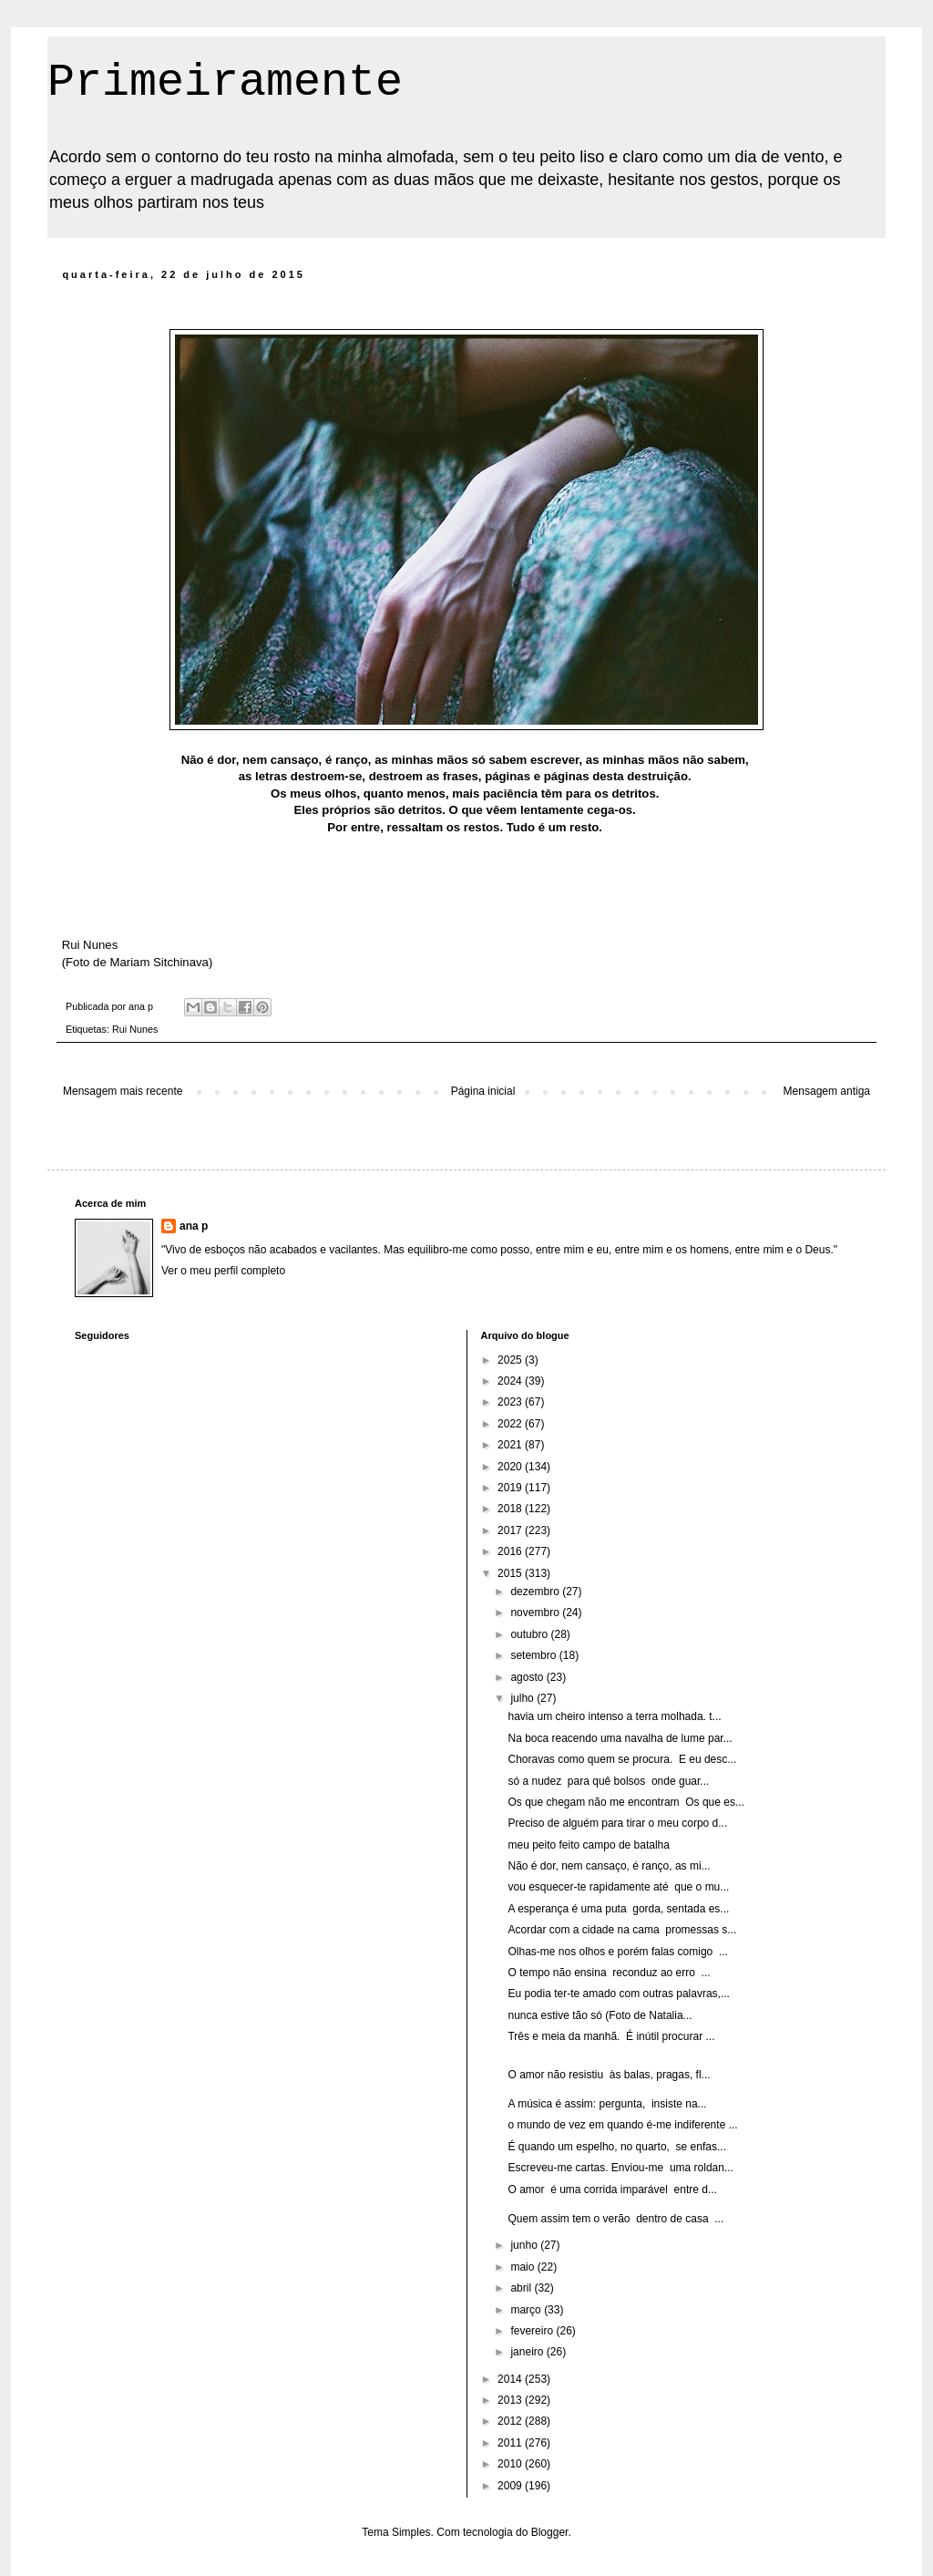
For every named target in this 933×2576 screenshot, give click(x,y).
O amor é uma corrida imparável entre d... (612, 2189)
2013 (511, 2400)
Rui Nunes (135, 1029)
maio (523, 2267)
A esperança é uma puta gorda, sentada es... (618, 1908)
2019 (511, 1487)
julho (523, 1698)
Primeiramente (225, 82)
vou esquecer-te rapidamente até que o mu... (618, 1886)
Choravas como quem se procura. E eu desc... (622, 1759)
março (527, 2309)
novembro (536, 1612)
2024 (511, 1381)
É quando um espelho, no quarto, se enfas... (617, 2146)
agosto (528, 1677)
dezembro (536, 1591)
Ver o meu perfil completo (223, 1270)
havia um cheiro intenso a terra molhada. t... (614, 1716)
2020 (511, 1466)
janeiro (528, 2351)
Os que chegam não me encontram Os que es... (625, 1802)
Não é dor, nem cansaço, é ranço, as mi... (609, 1866)
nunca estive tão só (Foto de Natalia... (600, 2015)
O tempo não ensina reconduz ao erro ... (609, 1972)
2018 (511, 1508)
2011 (511, 2443)
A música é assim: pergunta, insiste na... (607, 2103)
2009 (511, 2485)
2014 (511, 2379)
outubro (530, 1634)
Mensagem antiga (827, 1091)
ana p (193, 1226)
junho (525, 2245)
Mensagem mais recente (122, 1091)
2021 (511, 1444)
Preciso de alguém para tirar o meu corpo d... (617, 1823)
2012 (511, 2421)
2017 (511, 1530)
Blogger (550, 2532)
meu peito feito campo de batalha (588, 1845)
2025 (511, 1360)
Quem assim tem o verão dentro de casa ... (615, 2218)
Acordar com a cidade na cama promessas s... (622, 1929)
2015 (511, 1573)
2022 (511, 1423)
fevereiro (533, 2330)
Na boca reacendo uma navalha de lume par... (620, 1738)
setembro (534, 1655)
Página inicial (483, 1091)
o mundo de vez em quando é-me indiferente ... (622, 2124)
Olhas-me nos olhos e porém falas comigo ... (617, 1951)
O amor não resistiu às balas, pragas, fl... (609, 2074)
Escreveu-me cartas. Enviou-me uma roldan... (620, 2167)
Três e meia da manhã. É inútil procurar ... (611, 2036)
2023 (511, 1402)
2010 (511, 2464)
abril (522, 2288)
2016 (511, 1551)
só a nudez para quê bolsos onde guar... (608, 1781)
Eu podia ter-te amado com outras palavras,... (618, 1993)
